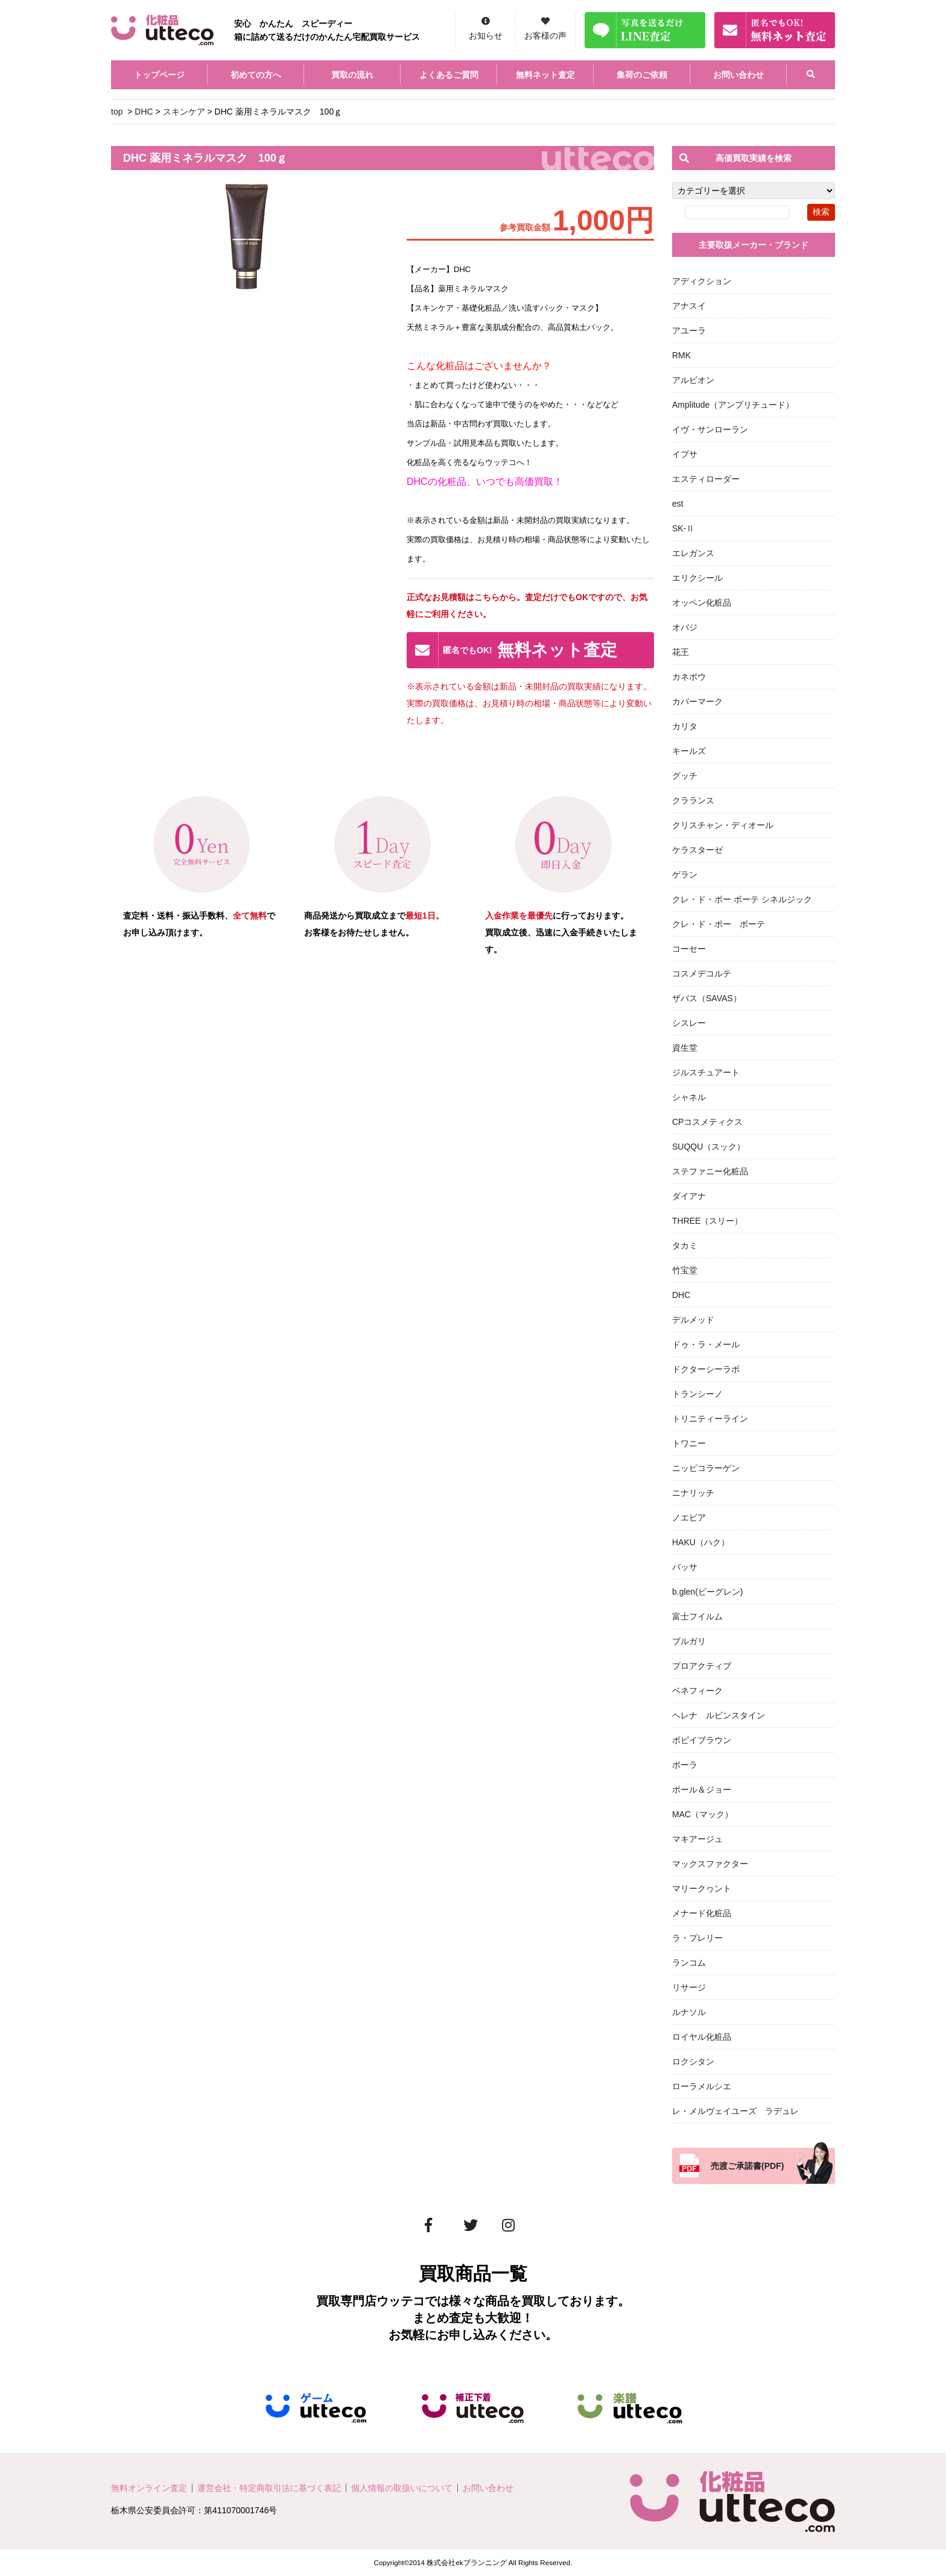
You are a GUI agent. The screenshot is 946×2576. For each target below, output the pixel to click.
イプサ (684, 454)
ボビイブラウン (701, 1740)
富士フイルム (697, 1616)
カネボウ (689, 677)
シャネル (689, 1097)
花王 (680, 652)
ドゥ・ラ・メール (706, 1344)
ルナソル (689, 2012)
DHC (144, 111)
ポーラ (684, 1765)
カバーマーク (697, 701)
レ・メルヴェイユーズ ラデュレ (735, 2111)
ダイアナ (689, 1196)
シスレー (689, 1023)
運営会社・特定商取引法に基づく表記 (269, 2488)
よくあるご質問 (448, 75)
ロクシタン (693, 2061)
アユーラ (689, 330)
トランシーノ (697, 1394)
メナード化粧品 (701, 1913)
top (116, 111)
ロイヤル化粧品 (701, 2037)
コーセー (689, 949)
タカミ (684, 1245)
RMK (681, 355)
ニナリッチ (693, 1493)
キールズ (689, 751)
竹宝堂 (684, 1270)
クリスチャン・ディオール (722, 825)
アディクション (701, 281)
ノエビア (689, 1517)
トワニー (689, 1443)
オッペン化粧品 (701, 602)
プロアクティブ (701, 1666)
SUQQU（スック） (708, 1146)
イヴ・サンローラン (710, 429)
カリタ (684, 726)
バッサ (684, 1567)
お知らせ (486, 35)
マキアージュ (697, 1839)
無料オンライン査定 (149, 2488)
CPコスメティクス (707, 1122)
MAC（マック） (702, 1814)
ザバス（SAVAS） (706, 998)
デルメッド (693, 1319)
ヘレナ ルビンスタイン (718, 1715)
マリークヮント (701, 1888)
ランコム (689, 1962)
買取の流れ (352, 75)
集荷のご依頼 (642, 75)
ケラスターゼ (697, 850)
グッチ (684, 775)
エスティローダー (706, 479)
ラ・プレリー (697, 1938)
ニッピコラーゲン (706, 1468)
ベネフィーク (697, 1690)
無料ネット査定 (545, 75)
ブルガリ (689, 1641)
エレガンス (693, 553)
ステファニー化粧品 (710, 1171)
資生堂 (684, 1047)
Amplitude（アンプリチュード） (733, 405)
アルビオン (693, 380)
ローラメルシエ (701, 2086)
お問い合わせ (738, 75)
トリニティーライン (710, 1418)
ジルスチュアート (706, 1072)
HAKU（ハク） (700, 1542)
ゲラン (684, 874)
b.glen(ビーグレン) (707, 1592)
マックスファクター (710, 1864)
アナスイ (689, 306)
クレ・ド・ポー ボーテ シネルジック (742, 899)
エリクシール (697, 578)
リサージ (689, 1987)
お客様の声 (545, 35)
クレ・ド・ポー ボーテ (718, 924)
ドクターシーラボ (706, 1369)
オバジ (684, 627)
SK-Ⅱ (683, 528)
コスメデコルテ (701, 973)
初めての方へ (255, 75)
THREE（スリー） (707, 1221)
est (678, 503)
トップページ (159, 75)
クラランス (693, 800)
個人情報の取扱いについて (401, 2488)
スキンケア (184, 111)
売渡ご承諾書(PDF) (747, 2166)
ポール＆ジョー (701, 1789)
